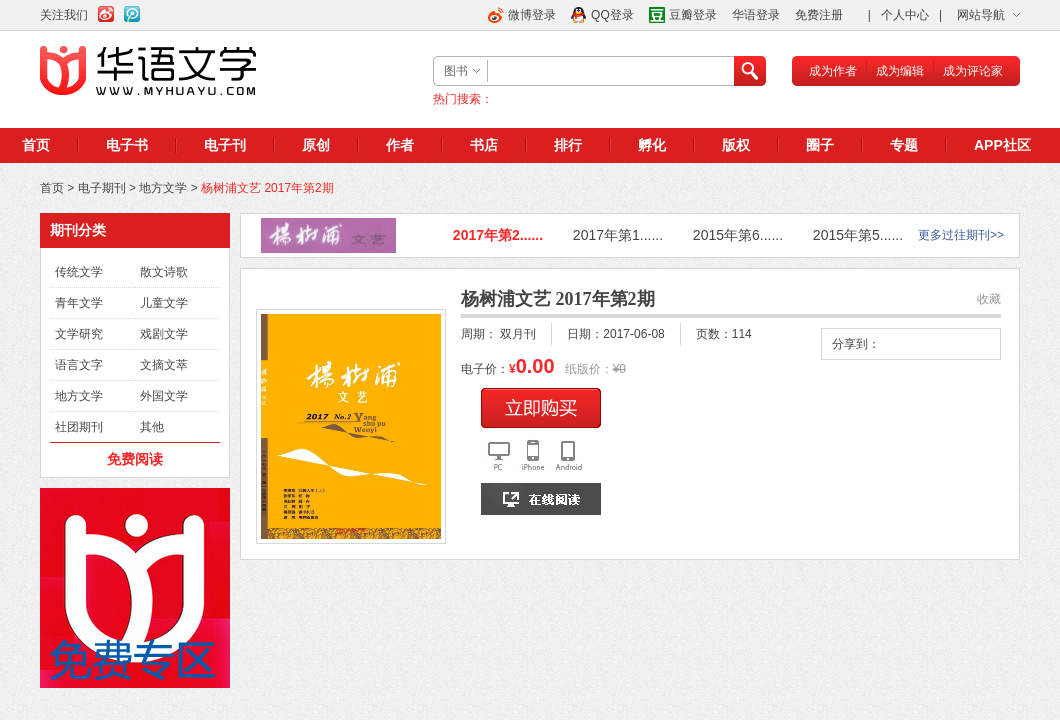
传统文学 (79, 272)
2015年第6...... (738, 235)
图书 (456, 71)
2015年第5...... (858, 235)
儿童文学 (164, 303)
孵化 (652, 145)
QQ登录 (612, 15)
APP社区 (1002, 145)
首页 (36, 145)
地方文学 (163, 188)
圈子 (820, 145)
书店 (484, 145)
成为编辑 (900, 71)
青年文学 (79, 303)
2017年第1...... (618, 235)
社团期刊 (79, 427)
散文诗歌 (164, 272)
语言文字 (79, 365)
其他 (152, 427)
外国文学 (164, 396)
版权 (736, 145)
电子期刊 (102, 188)
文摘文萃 (164, 365)
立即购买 (541, 408)
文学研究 (79, 334)
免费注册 (819, 15)
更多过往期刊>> (961, 235)
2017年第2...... (498, 235)
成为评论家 (973, 71)
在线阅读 (541, 499)
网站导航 (981, 15)
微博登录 (532, 15)
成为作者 (833, 71)
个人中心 (905, 15)
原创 (316, 145)
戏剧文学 (164, 334)
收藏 (989, 299)
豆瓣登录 (693, 15)
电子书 (127, 145)
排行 (568, 145)
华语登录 (756, 15)
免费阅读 (135, 459)
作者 (400, 145)
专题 (904, 145)
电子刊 (225, 145)
